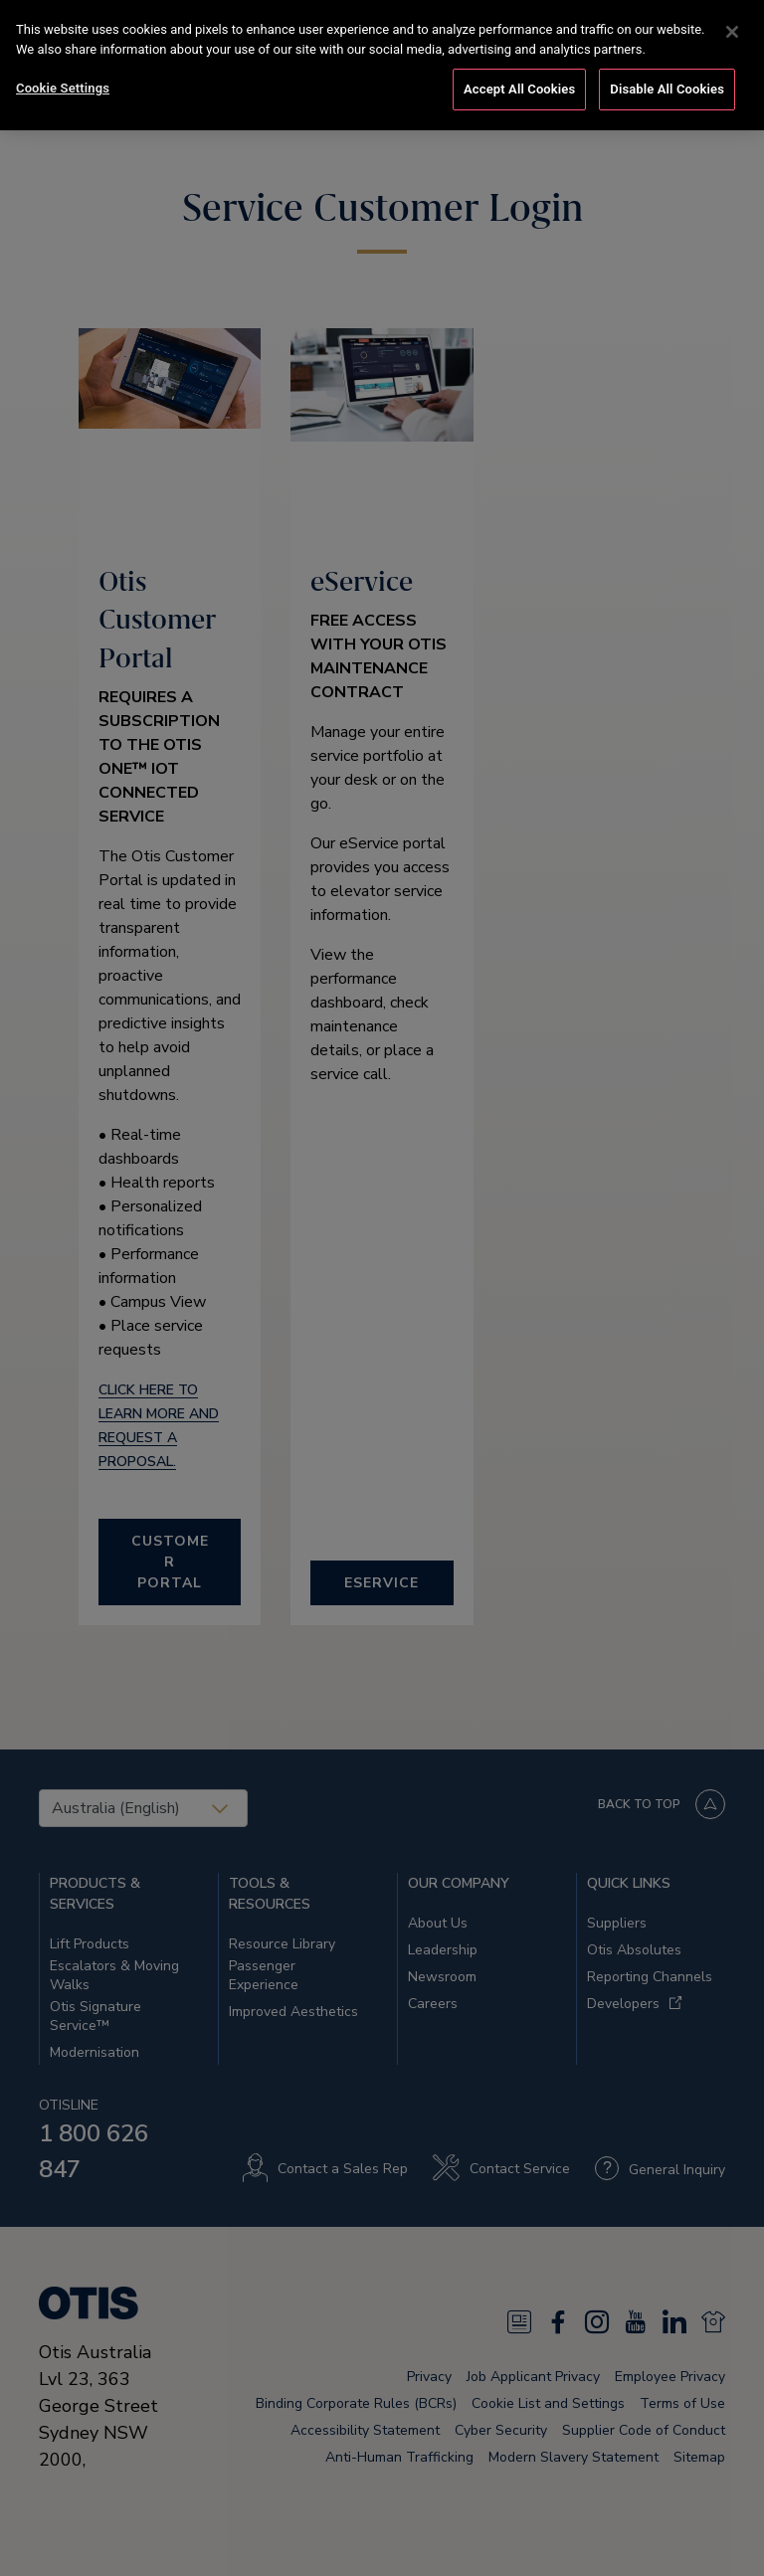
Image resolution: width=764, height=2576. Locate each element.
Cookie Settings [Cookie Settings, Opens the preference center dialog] (62, 88)
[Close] (732, 32)
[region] (382, 65)
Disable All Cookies (667, 89)
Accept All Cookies (519, 89)
